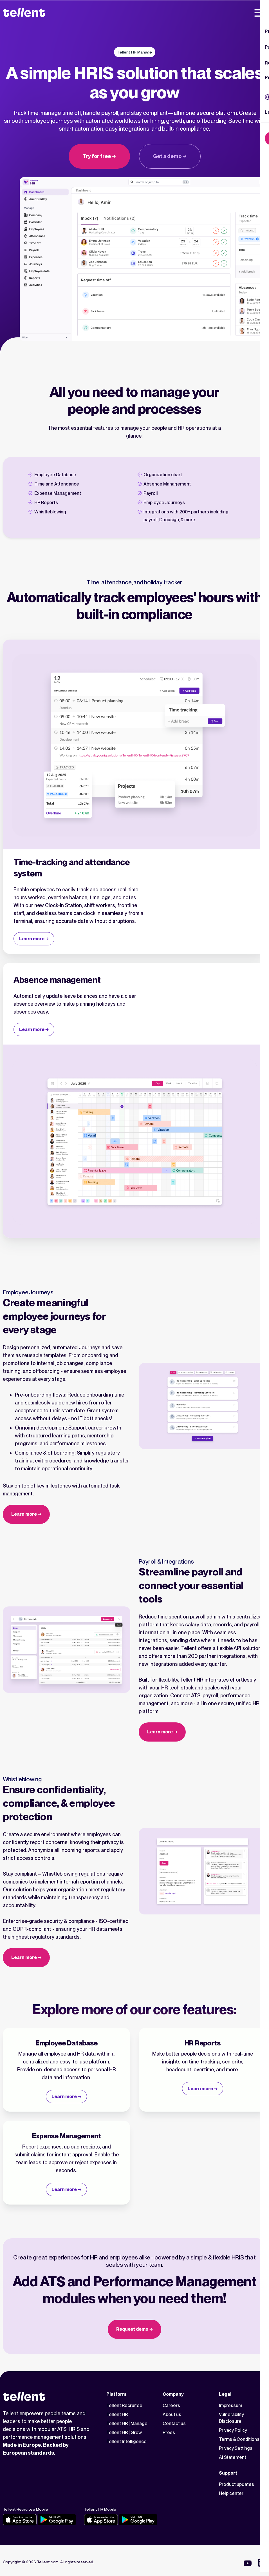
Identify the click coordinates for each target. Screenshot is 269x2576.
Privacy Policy (233, 2430)
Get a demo (167, 156)
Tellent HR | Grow (124, 2432)
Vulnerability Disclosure (231, 2418)
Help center (231, 2493)
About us (172, 2414)
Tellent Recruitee (124, 2405)
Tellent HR (117, 2414)
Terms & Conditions (239, 2439)
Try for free (97, 156)
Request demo (132, 2329)
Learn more (31, 938)
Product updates (236, 2484)
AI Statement (232, 2457)
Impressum (230, 2405)
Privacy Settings (235, 2448)
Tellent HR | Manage (126, 2423)
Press (169, 2432)
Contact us (174, 2423)
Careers (171, 2405)
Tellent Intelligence (126, 2441)
